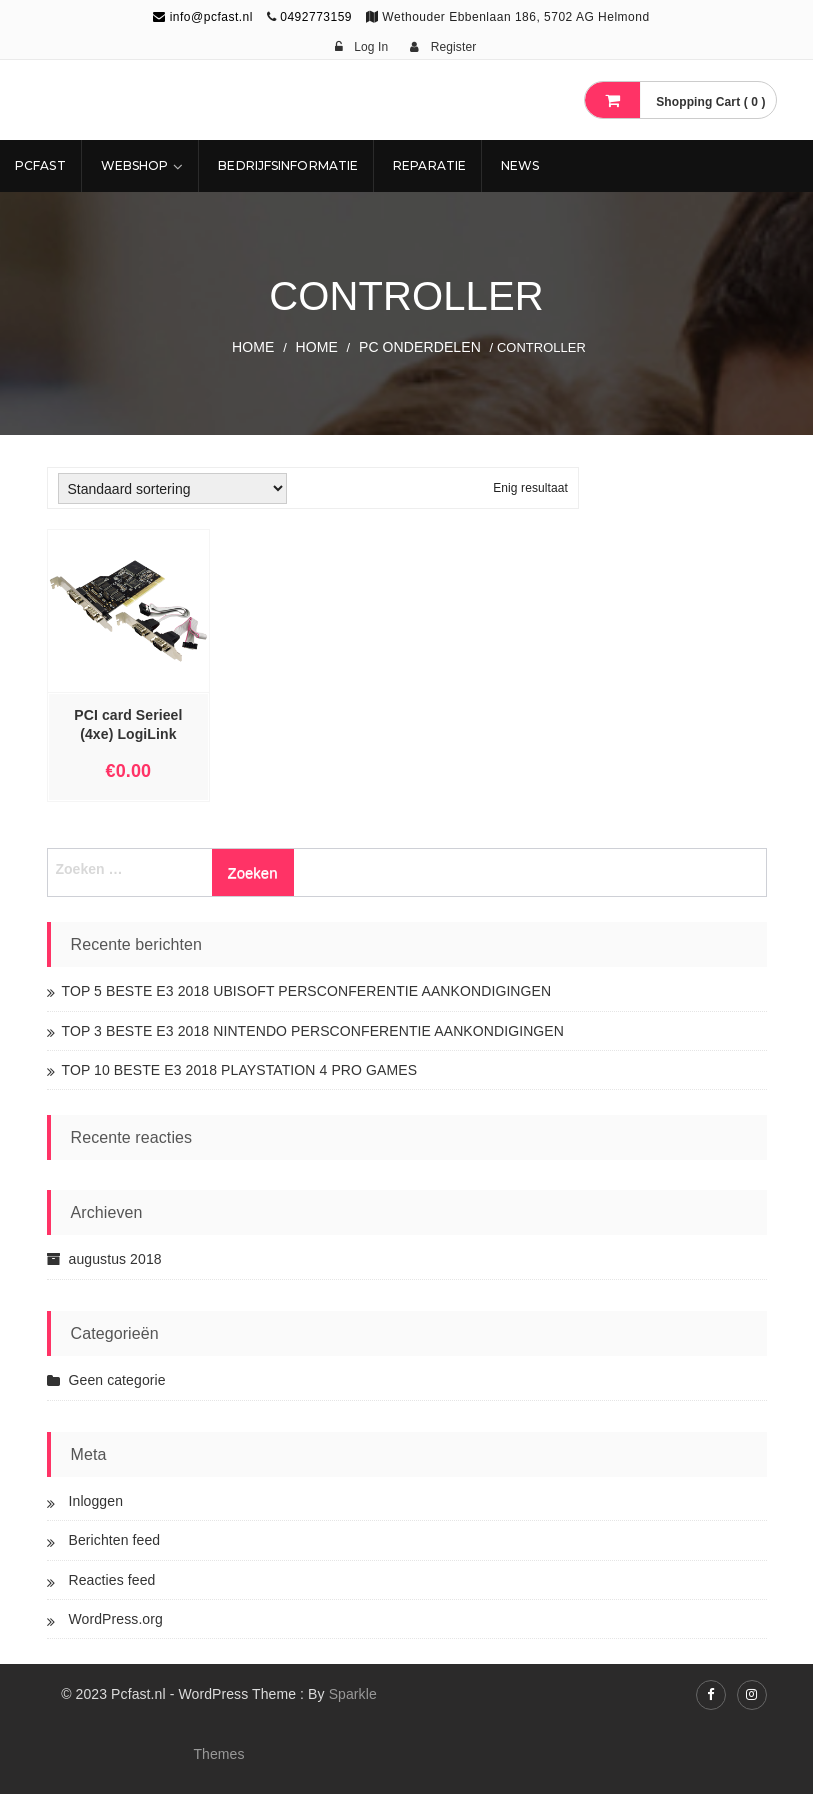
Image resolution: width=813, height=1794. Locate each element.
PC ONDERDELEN (420, 347)
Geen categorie (117, 1380)
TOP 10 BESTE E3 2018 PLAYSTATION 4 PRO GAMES (240, 1070)
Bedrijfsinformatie (288, 165)
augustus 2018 (115, 1259)
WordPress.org (116, 1619)
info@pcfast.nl (203, 17)
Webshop (135, 165)
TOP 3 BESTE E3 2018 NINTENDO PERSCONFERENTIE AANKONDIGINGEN (313, 1031)
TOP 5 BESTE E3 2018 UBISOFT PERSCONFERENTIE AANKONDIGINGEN (307, 991)
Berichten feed (115, 1540)
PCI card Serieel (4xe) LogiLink (128, 724)
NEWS (520, 165)
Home (253, 347)
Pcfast (40, 165)
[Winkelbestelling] (172, 488)
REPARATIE (429, 165)
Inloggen (96, 1501)
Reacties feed (112, 1580)
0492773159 (316, 17)
